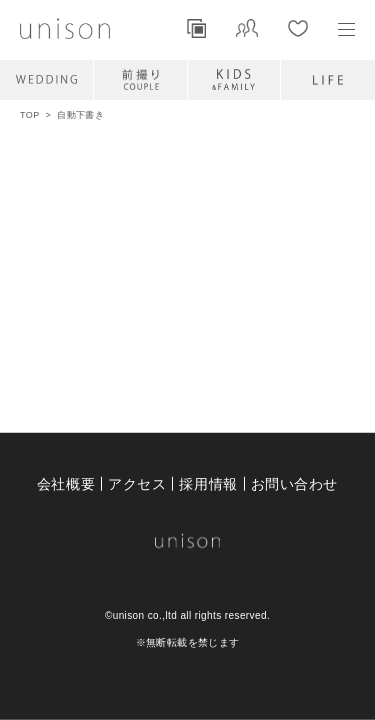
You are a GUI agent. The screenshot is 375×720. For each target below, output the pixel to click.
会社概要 (66, 483)
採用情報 (208, 483)
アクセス (137, 483)
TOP (30, 115)
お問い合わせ (294, 483)
